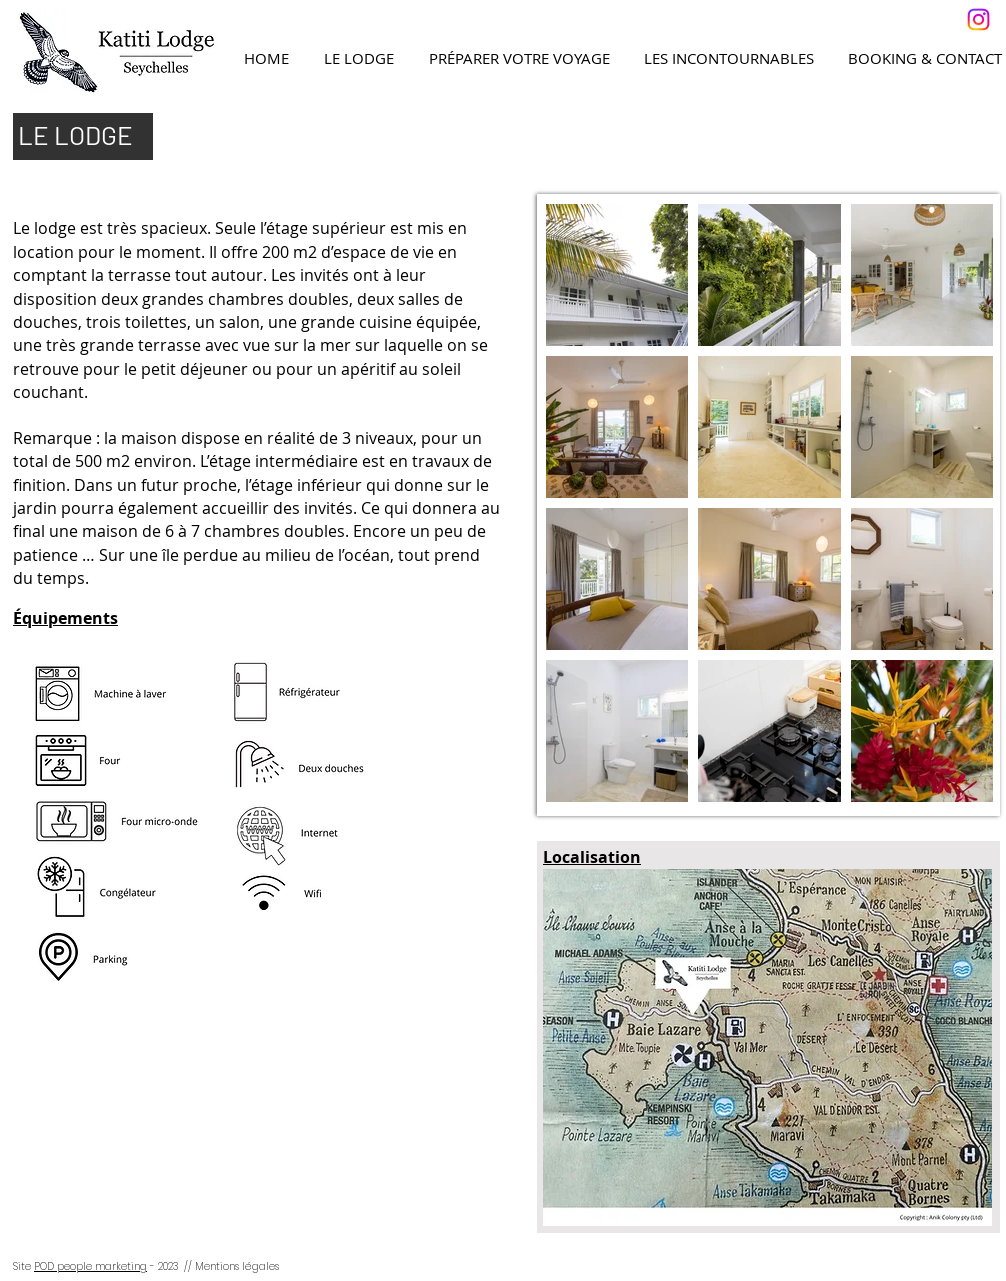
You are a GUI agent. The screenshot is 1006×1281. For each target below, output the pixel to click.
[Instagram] (978, 19)
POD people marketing (90, 1266)
